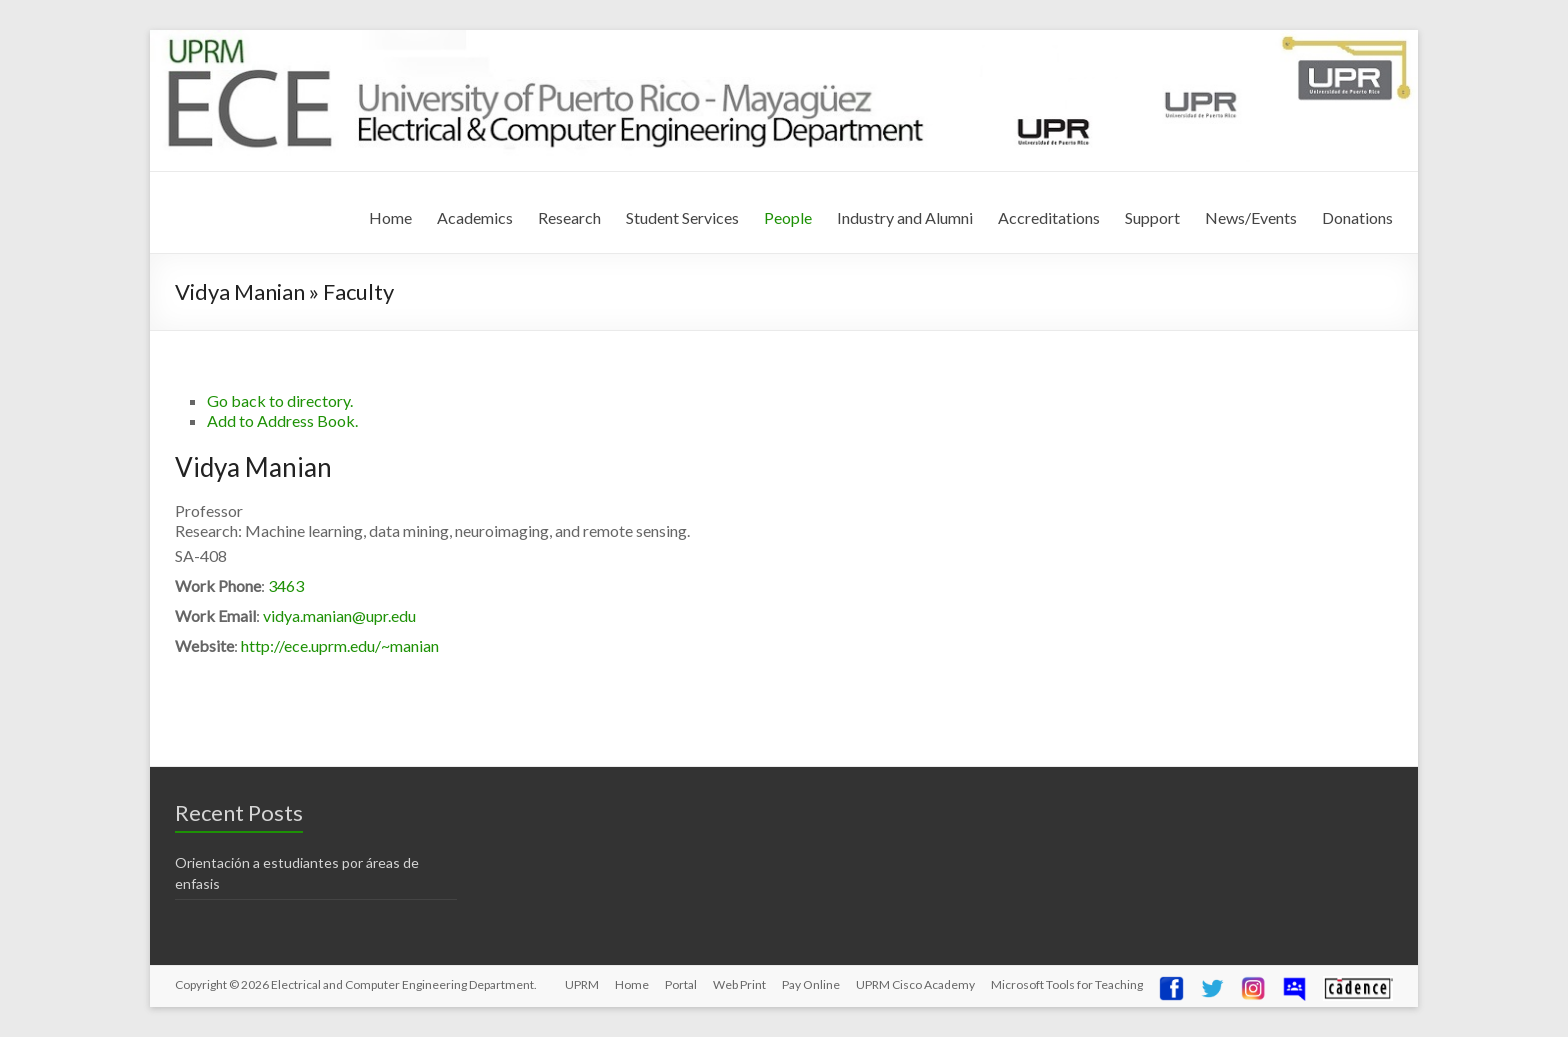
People (788, 217)
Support (1152, 217)
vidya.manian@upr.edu (339, 615)
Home (390, 217)
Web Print (739, 984)
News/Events (1251, 217)
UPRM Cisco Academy (915, 984)
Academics (475, 217)
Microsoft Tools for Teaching (1067, 984)
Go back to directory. (280, 400)
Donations (1357, 217)
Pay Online (811, 984)
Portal (681, 984)
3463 (286, 585)
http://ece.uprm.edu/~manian (340, 645)
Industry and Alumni (905, 217)
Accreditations (1049, 217)
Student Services (682, 217)
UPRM (582, 984)
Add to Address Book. (282, 420)
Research (569, 217)
